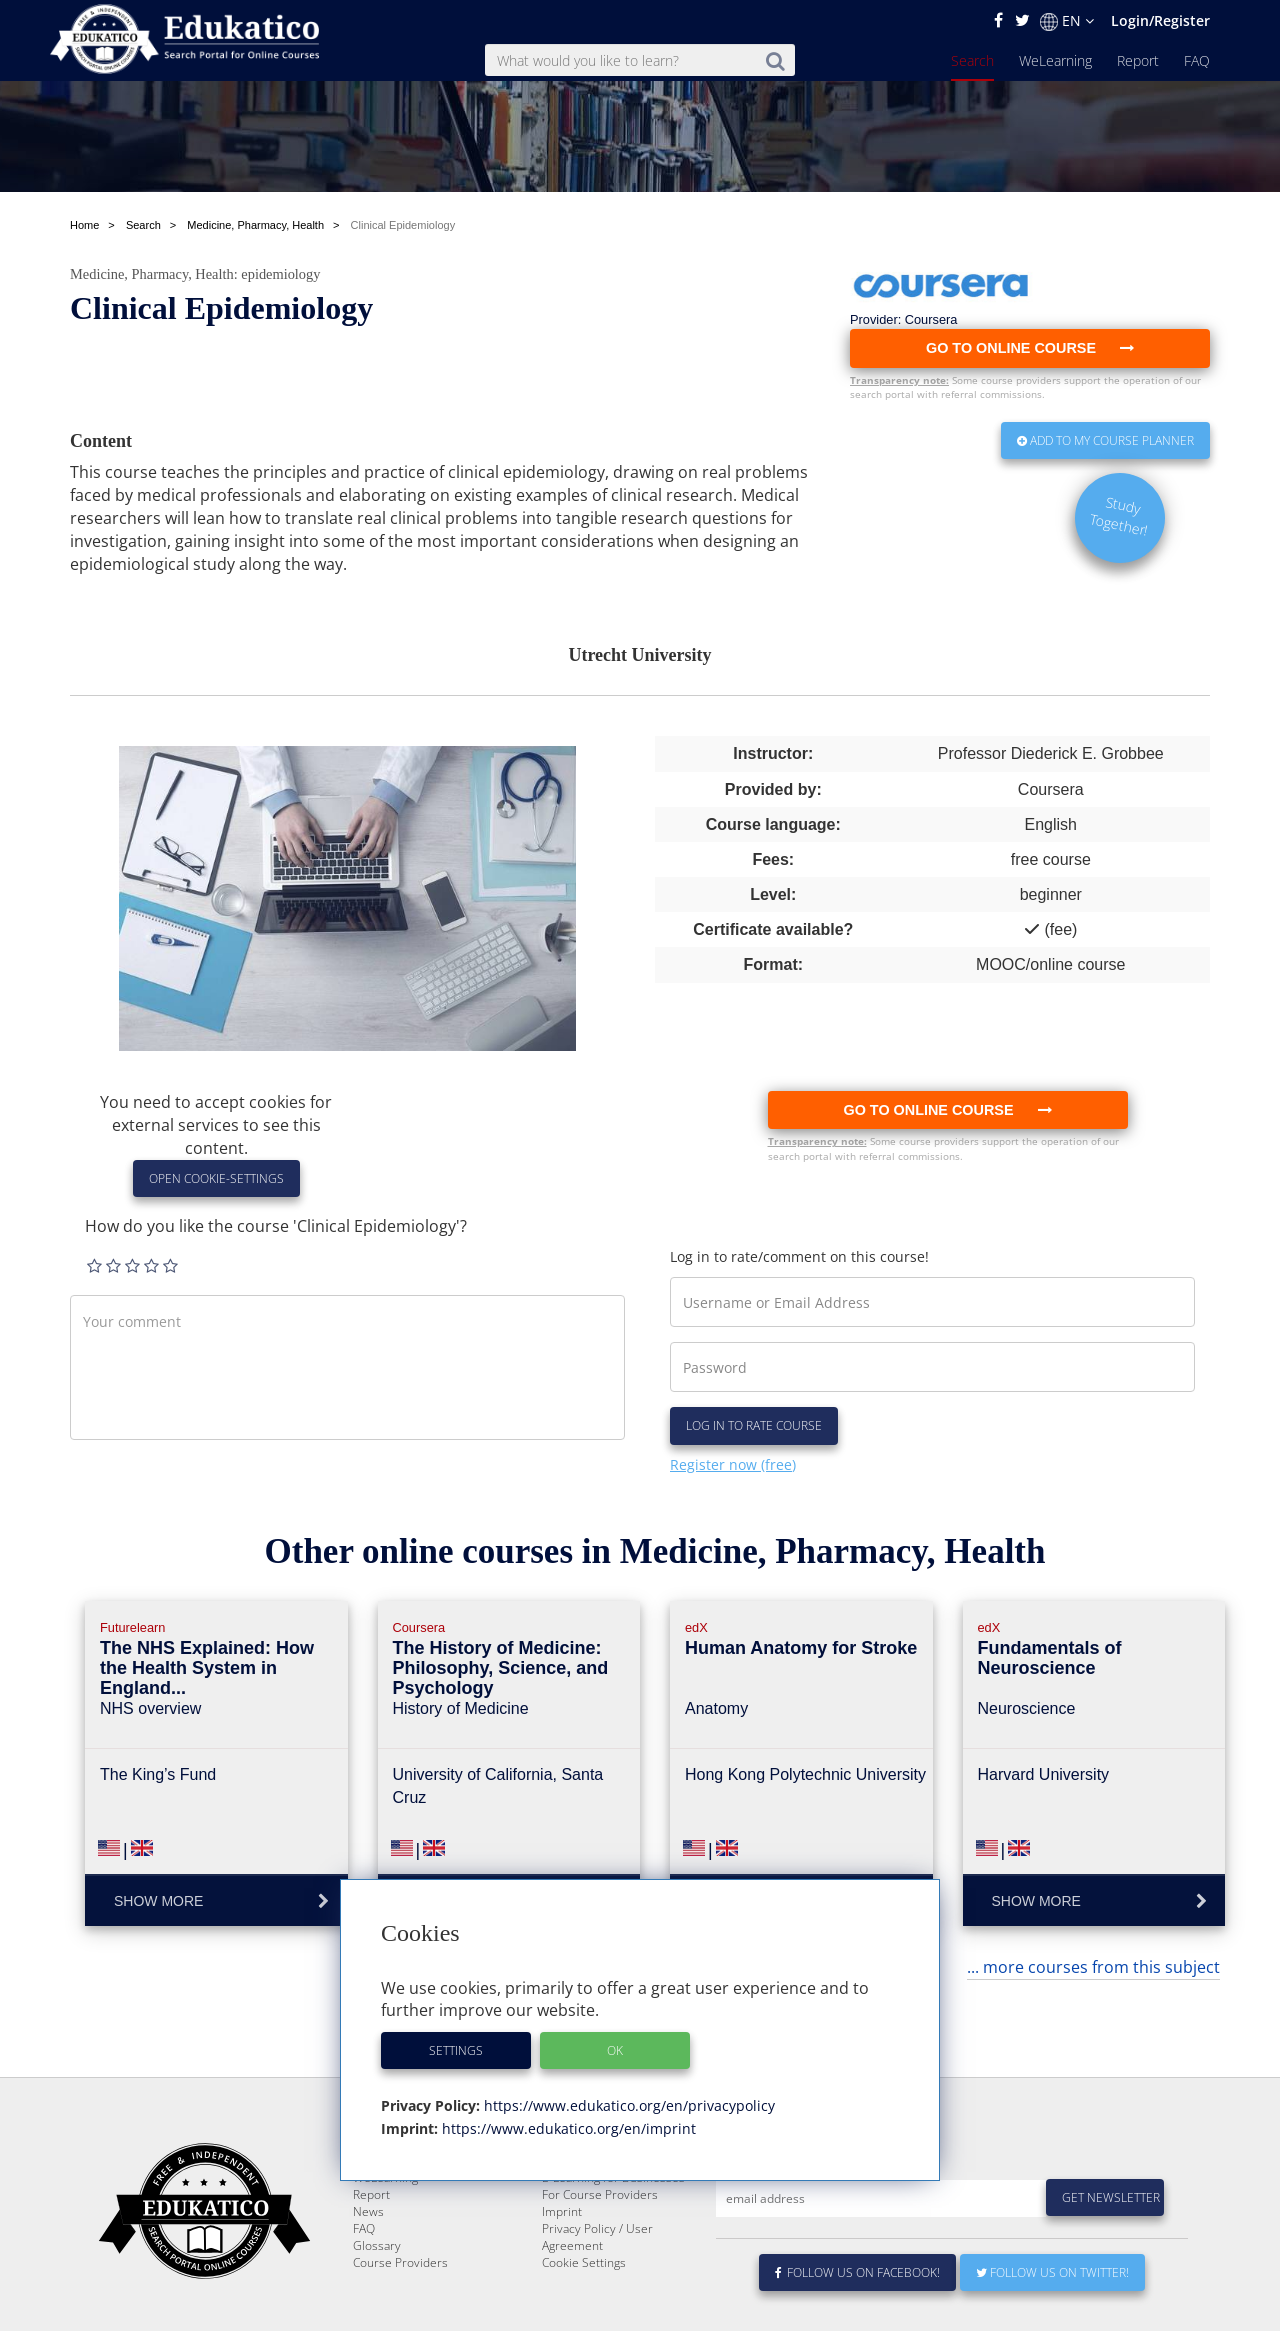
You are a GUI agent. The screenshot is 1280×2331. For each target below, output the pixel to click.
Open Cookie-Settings (216, 1178)
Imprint (562, 2281)
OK (615, 2050)
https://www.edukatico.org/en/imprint (567, 2128)
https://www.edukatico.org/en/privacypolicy (627, 2105)
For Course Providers (600, 2264)
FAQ (1197, 60)
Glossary (377, 2315)
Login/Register (1160, 20)
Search (972, 60)
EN (1067, 21)
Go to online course (947, 1110)
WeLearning (1055, 60)
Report (1138, 60)
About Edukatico (586, 2230)
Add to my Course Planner (1105, 440)
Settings (456, 2050)
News (368, 2281)
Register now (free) (733, 1464)
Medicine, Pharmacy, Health (152, 274)
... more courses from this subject (1093, 1967)
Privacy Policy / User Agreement (597, 2307)
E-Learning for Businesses (613, 2247)
